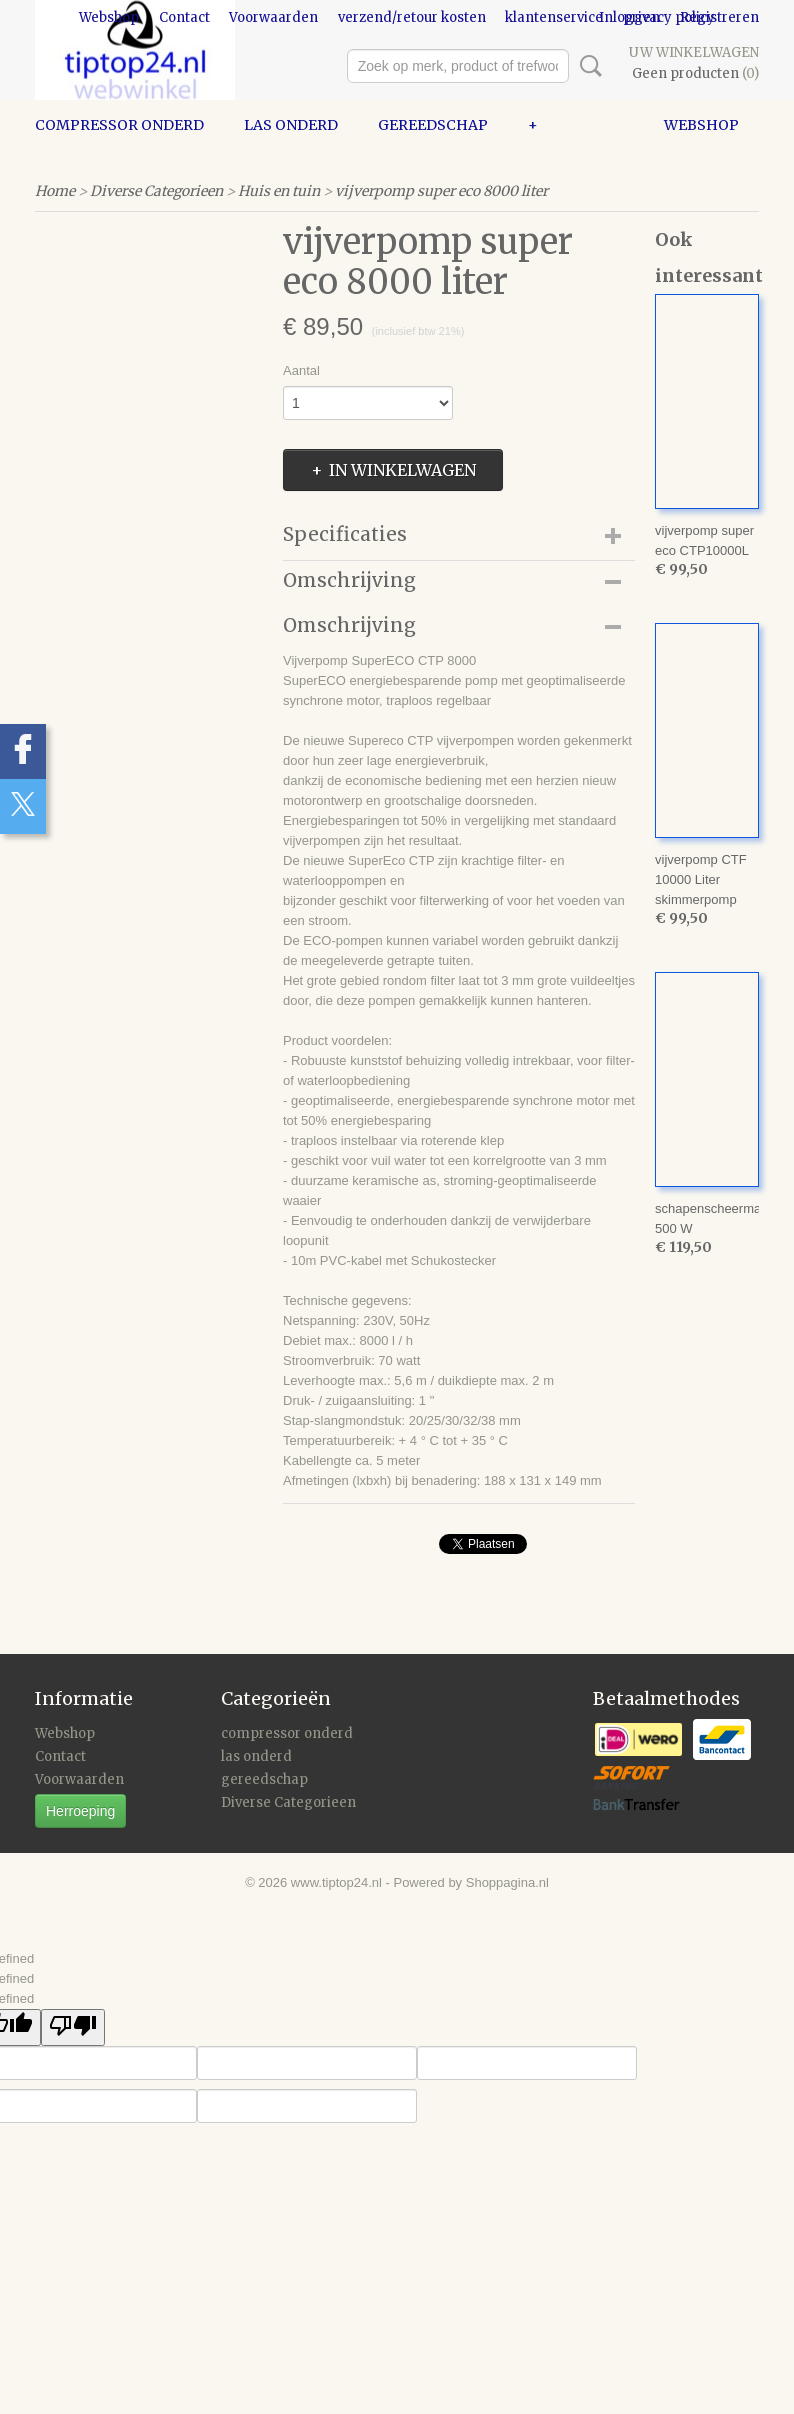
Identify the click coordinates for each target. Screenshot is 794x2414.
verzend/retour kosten (412, 17)
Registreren (719, 17)
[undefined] (73, 2027)
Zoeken (587, 66)
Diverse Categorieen (156, 191)
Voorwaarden (273, 17)
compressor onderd (119, 125)
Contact (184, 17)
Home (55, 191)
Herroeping (80, 1811)
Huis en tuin (279, 191)
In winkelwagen (402, 470)
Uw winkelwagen (694, 52)
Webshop (109, 17)
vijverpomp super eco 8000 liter (441, 191)
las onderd (291, 125)
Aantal (301, 370)
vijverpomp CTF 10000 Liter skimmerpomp (701, 879)
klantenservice (554, 17)
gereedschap (433, 125)
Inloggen (629, 17)
